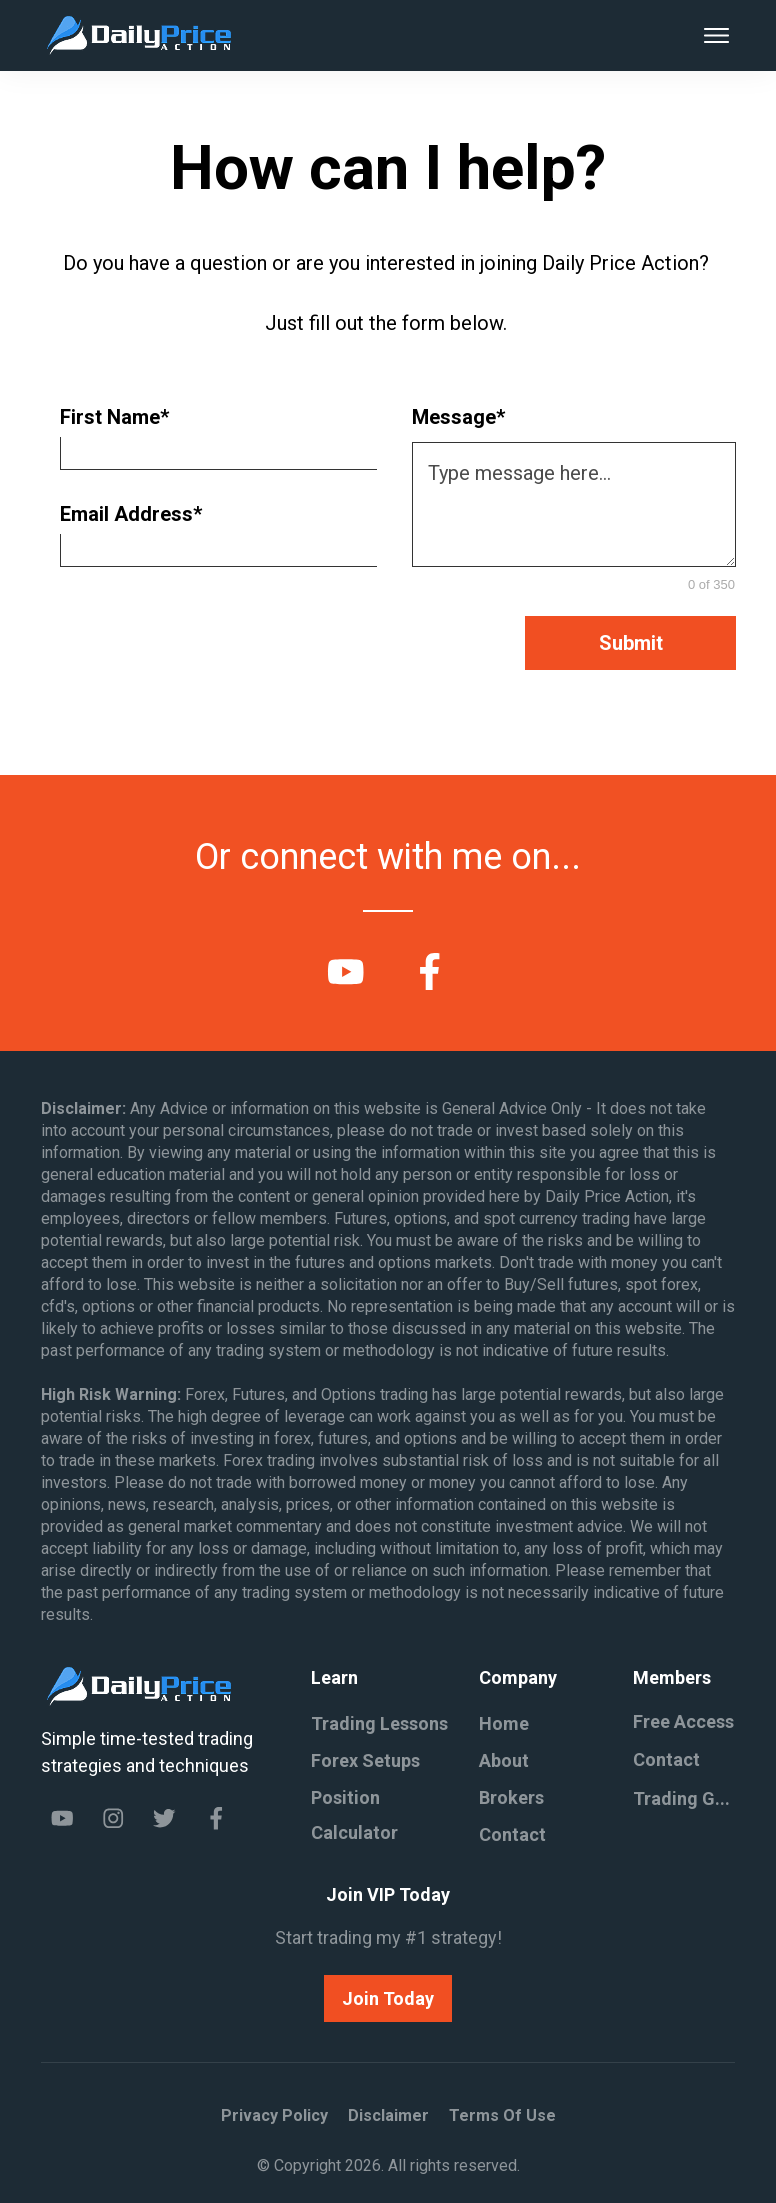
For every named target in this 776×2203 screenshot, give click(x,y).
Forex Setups (365, 1760)
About (504, 1760)
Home (504, 1723)
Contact (512, 1834)
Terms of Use (502, 2115)
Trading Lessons (379, 1723)
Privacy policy (274, 2115)
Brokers (511, 1797)
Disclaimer (388, 2115)
